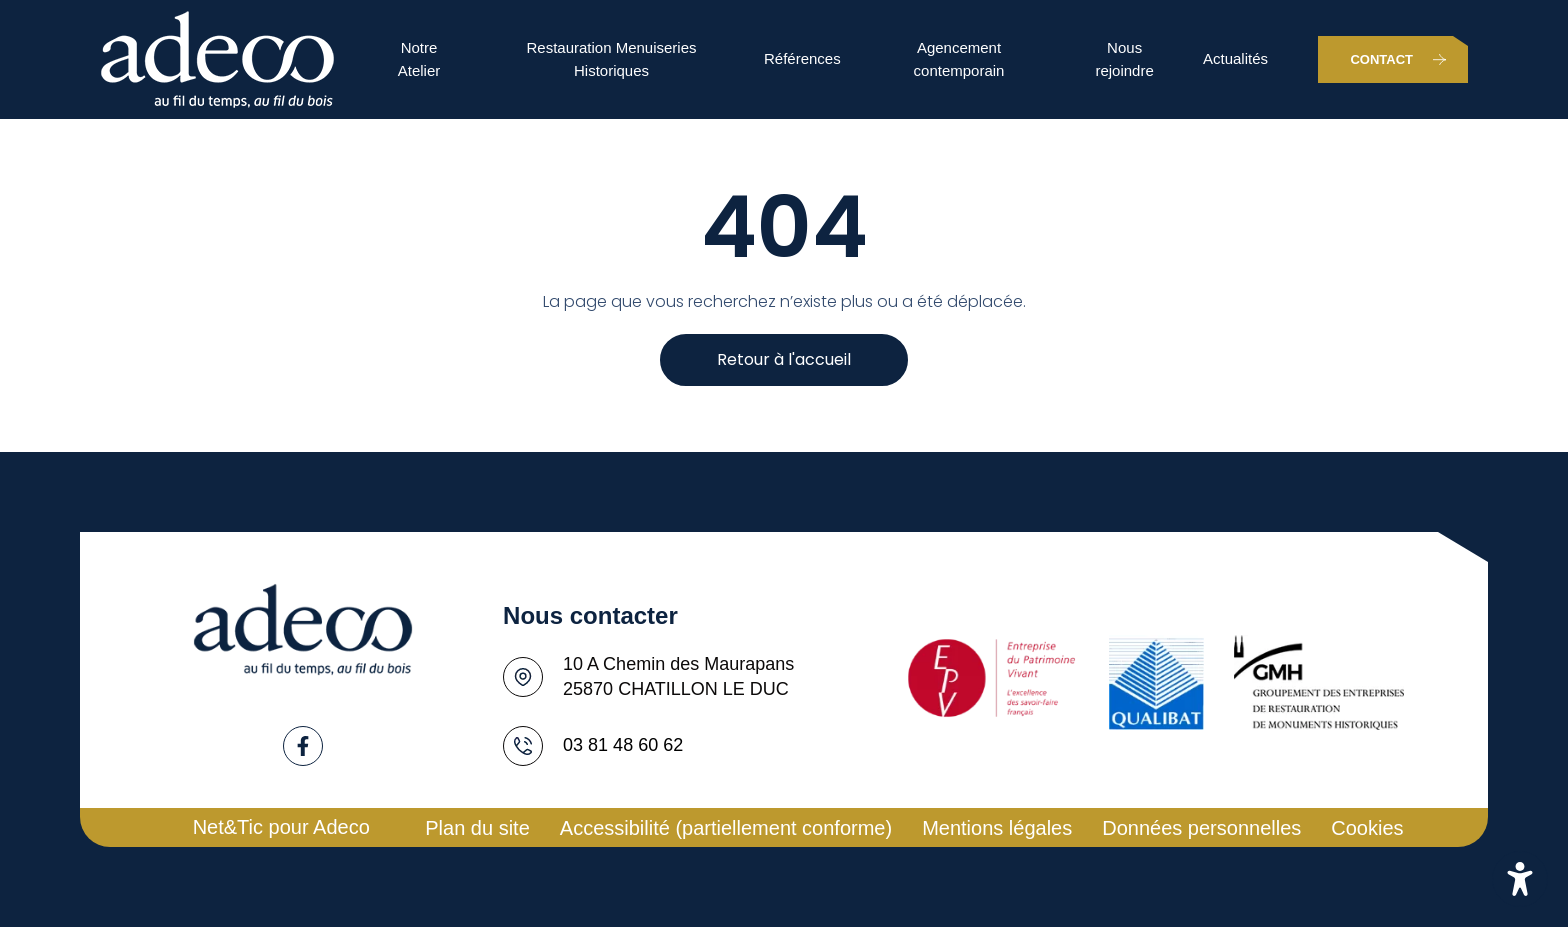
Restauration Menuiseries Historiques (611, 59)
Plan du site (477, 828)
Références (802, 58)
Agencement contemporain (959, 59)
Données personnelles (1201, 828)
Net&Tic (228, 827)
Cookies (1367, 828)
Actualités (1235, 58)
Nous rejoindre (1124, 59)
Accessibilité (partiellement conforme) (726, 828)
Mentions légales (997, 828)
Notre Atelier (419, 59)
